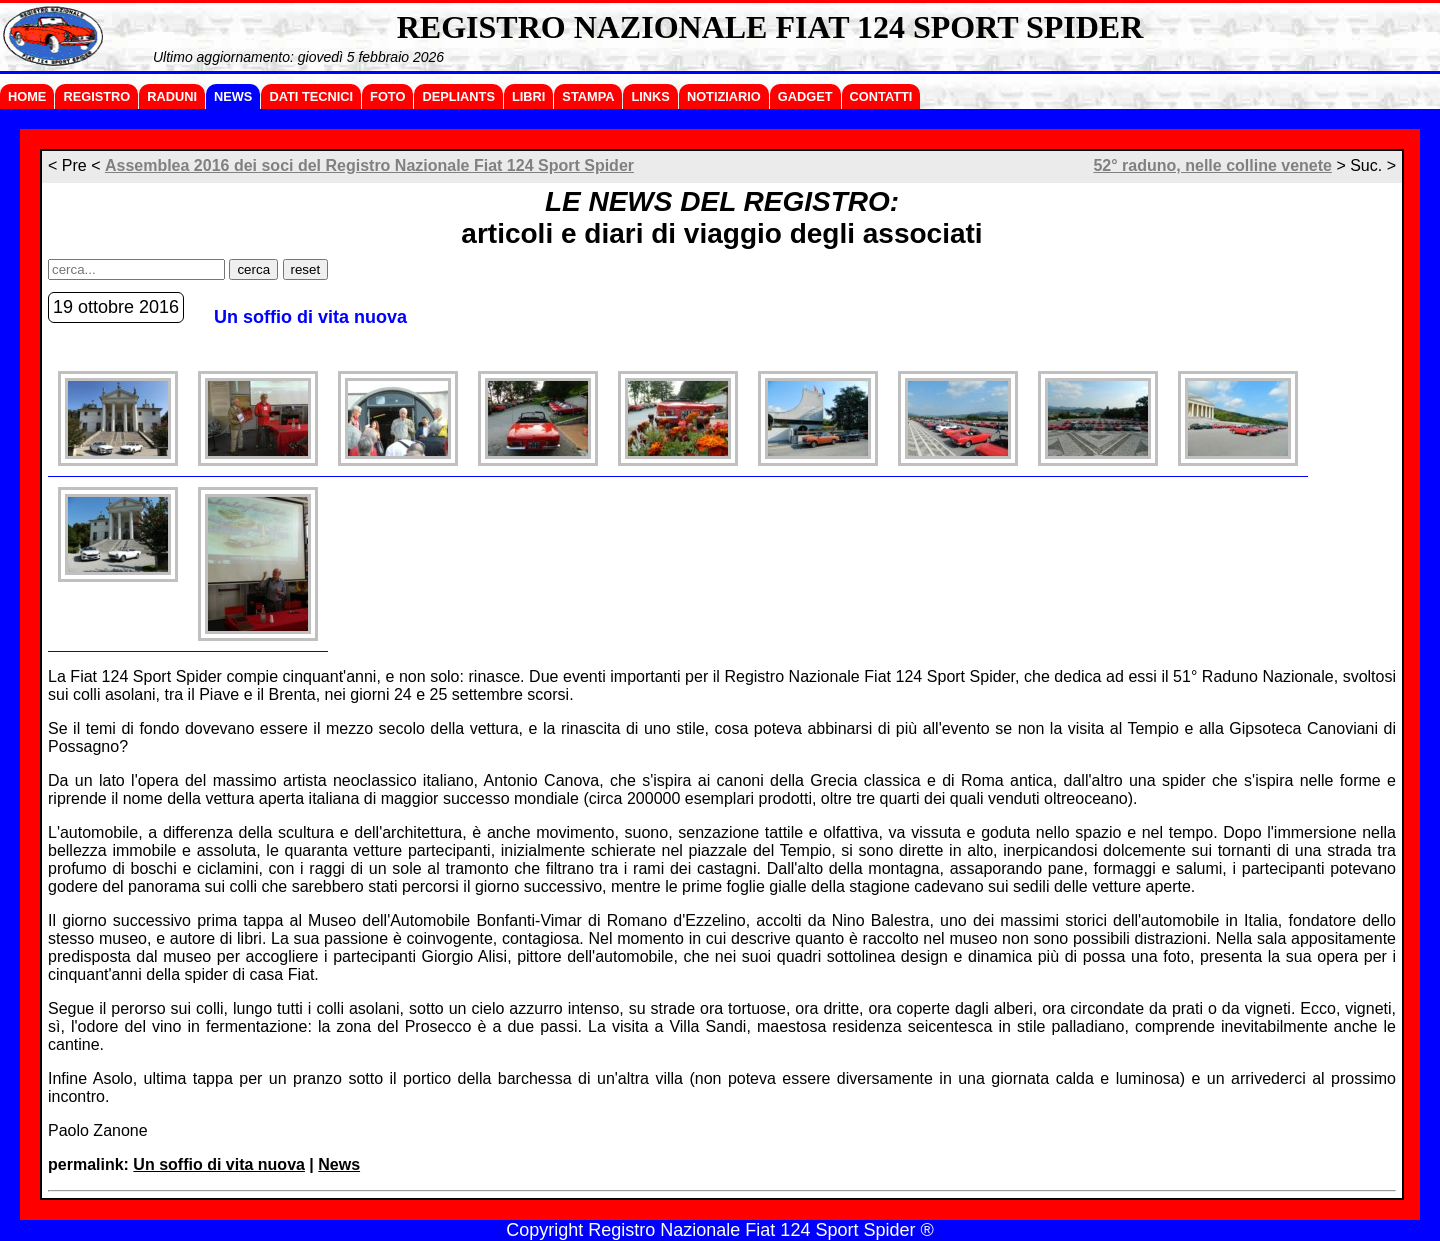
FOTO (387, 96)
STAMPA (588, 96)
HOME (27, 96)
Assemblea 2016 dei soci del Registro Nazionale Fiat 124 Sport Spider (369, 165)
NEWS (233, 96)
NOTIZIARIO (724, 96)
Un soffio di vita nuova (219, 1164)
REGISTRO (96, 96)
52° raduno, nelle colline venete (1212, 165)
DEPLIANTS (458, 96)
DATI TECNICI (311, 96)
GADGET (805, 96)
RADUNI (172, 96)
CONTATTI (881, 96)
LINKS (650, 96)
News (339, 1164)
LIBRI (528, 96)
